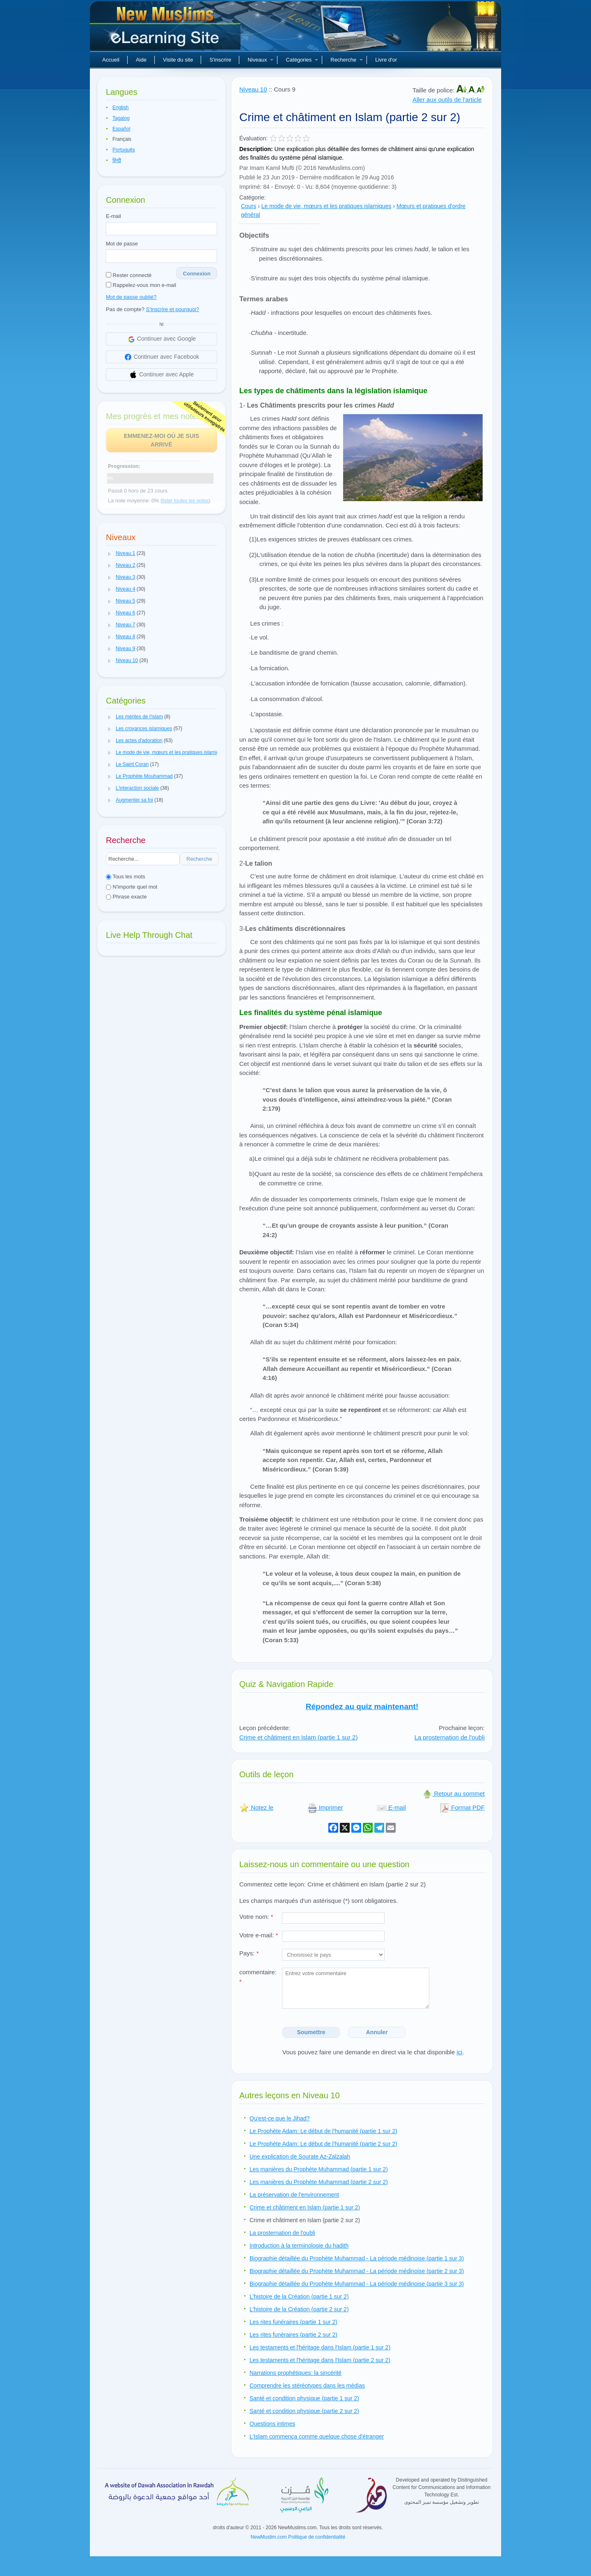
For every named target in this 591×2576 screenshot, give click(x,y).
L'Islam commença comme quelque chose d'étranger (317, 2436)
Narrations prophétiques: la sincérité (295, 2373)
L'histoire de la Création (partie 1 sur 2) (299, 2296)
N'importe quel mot (131, 887)
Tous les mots (125, 876)
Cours (248, 206)
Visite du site (178, 60)
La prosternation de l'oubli (450, 1737)
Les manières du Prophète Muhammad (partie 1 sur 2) (319, 2169)
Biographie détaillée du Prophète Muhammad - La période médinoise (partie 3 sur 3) (357, 2283)
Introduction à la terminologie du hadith (299, 2245)
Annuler (377, 2032)
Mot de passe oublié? (131, 297)
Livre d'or (386, 60)
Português (123, 150)
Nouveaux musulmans (166, 29)
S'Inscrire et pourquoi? (172, 309)
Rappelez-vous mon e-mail (141, 285)
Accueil (110, 60)
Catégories (302, 60)
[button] (109, 553)
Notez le (256, 1807)
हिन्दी (116, 160)
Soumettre (311, 2032)
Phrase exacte (126, 897)
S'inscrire (220, 60)
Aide (141, 60)
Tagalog (121, 118)
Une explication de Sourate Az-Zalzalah (300, 2156)
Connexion (197, 273)
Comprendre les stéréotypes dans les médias (307, 2385)
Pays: (249, 1953)
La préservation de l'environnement (294, 2194)
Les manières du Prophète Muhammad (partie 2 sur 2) (319, 2182)
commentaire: (258, 1977)
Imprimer (325, 1807)
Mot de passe (122, 244)
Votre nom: (256, 1916)
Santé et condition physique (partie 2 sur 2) (304, 2411)
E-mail (113, 216)
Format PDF (462, 1807)
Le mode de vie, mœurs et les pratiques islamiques (326, 206)
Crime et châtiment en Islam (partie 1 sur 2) (298, 1737)
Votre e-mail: (258, 1935)
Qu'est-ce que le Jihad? (280, 2118)
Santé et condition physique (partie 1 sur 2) (304, 2398)
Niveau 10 (253, 89)
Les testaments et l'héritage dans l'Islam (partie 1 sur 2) (320, 2347)
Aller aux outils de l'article (447, 99)
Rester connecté (128, 275)
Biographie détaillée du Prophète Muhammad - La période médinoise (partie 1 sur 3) (357, 2258)
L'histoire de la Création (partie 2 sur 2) (299, 2309)
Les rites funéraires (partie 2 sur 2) (293, 2334)
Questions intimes (272, 2423)
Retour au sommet (453, 1793)
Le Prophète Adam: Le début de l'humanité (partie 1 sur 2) (323, 2131)
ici (459, 2052)
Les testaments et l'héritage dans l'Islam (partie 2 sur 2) (320, 2360)
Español (121, 129)
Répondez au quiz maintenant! (362, 1706)
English (120, 107)
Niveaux (260, 60)
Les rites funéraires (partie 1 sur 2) (293, 2322)
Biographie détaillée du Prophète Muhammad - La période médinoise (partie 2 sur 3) (357, 2271)
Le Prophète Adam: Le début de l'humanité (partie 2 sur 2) (323, 2144)
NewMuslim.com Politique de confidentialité (298, 2537)
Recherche (346, 60)
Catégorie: (252, 197)
